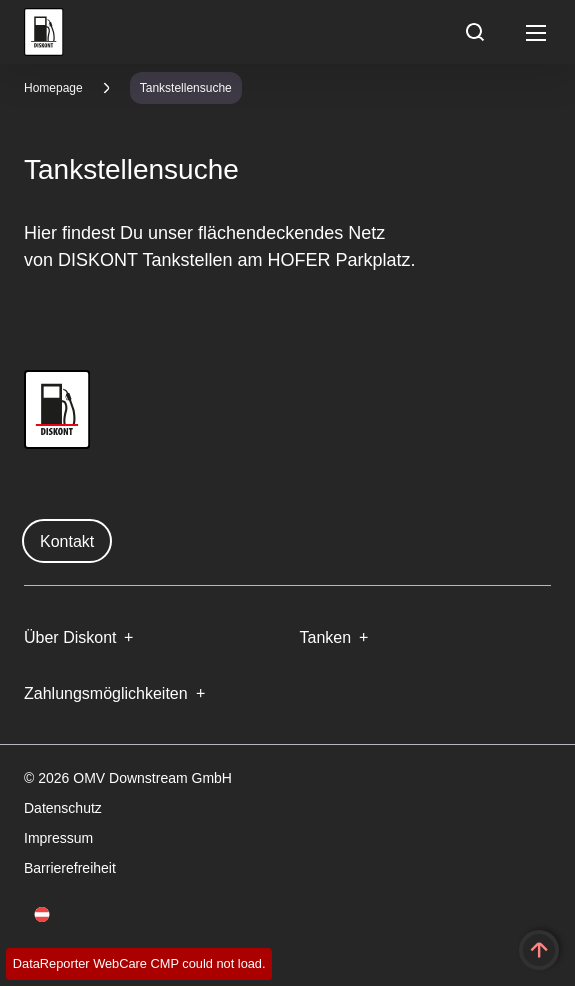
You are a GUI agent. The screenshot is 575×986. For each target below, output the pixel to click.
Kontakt (67, 541)
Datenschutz (63, 808)
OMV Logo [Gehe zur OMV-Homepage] (44, 32)
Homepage (53, 88)
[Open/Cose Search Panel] (475, 32)
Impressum (58, 838)
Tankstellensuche (186, 88)
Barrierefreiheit (70, 868)
